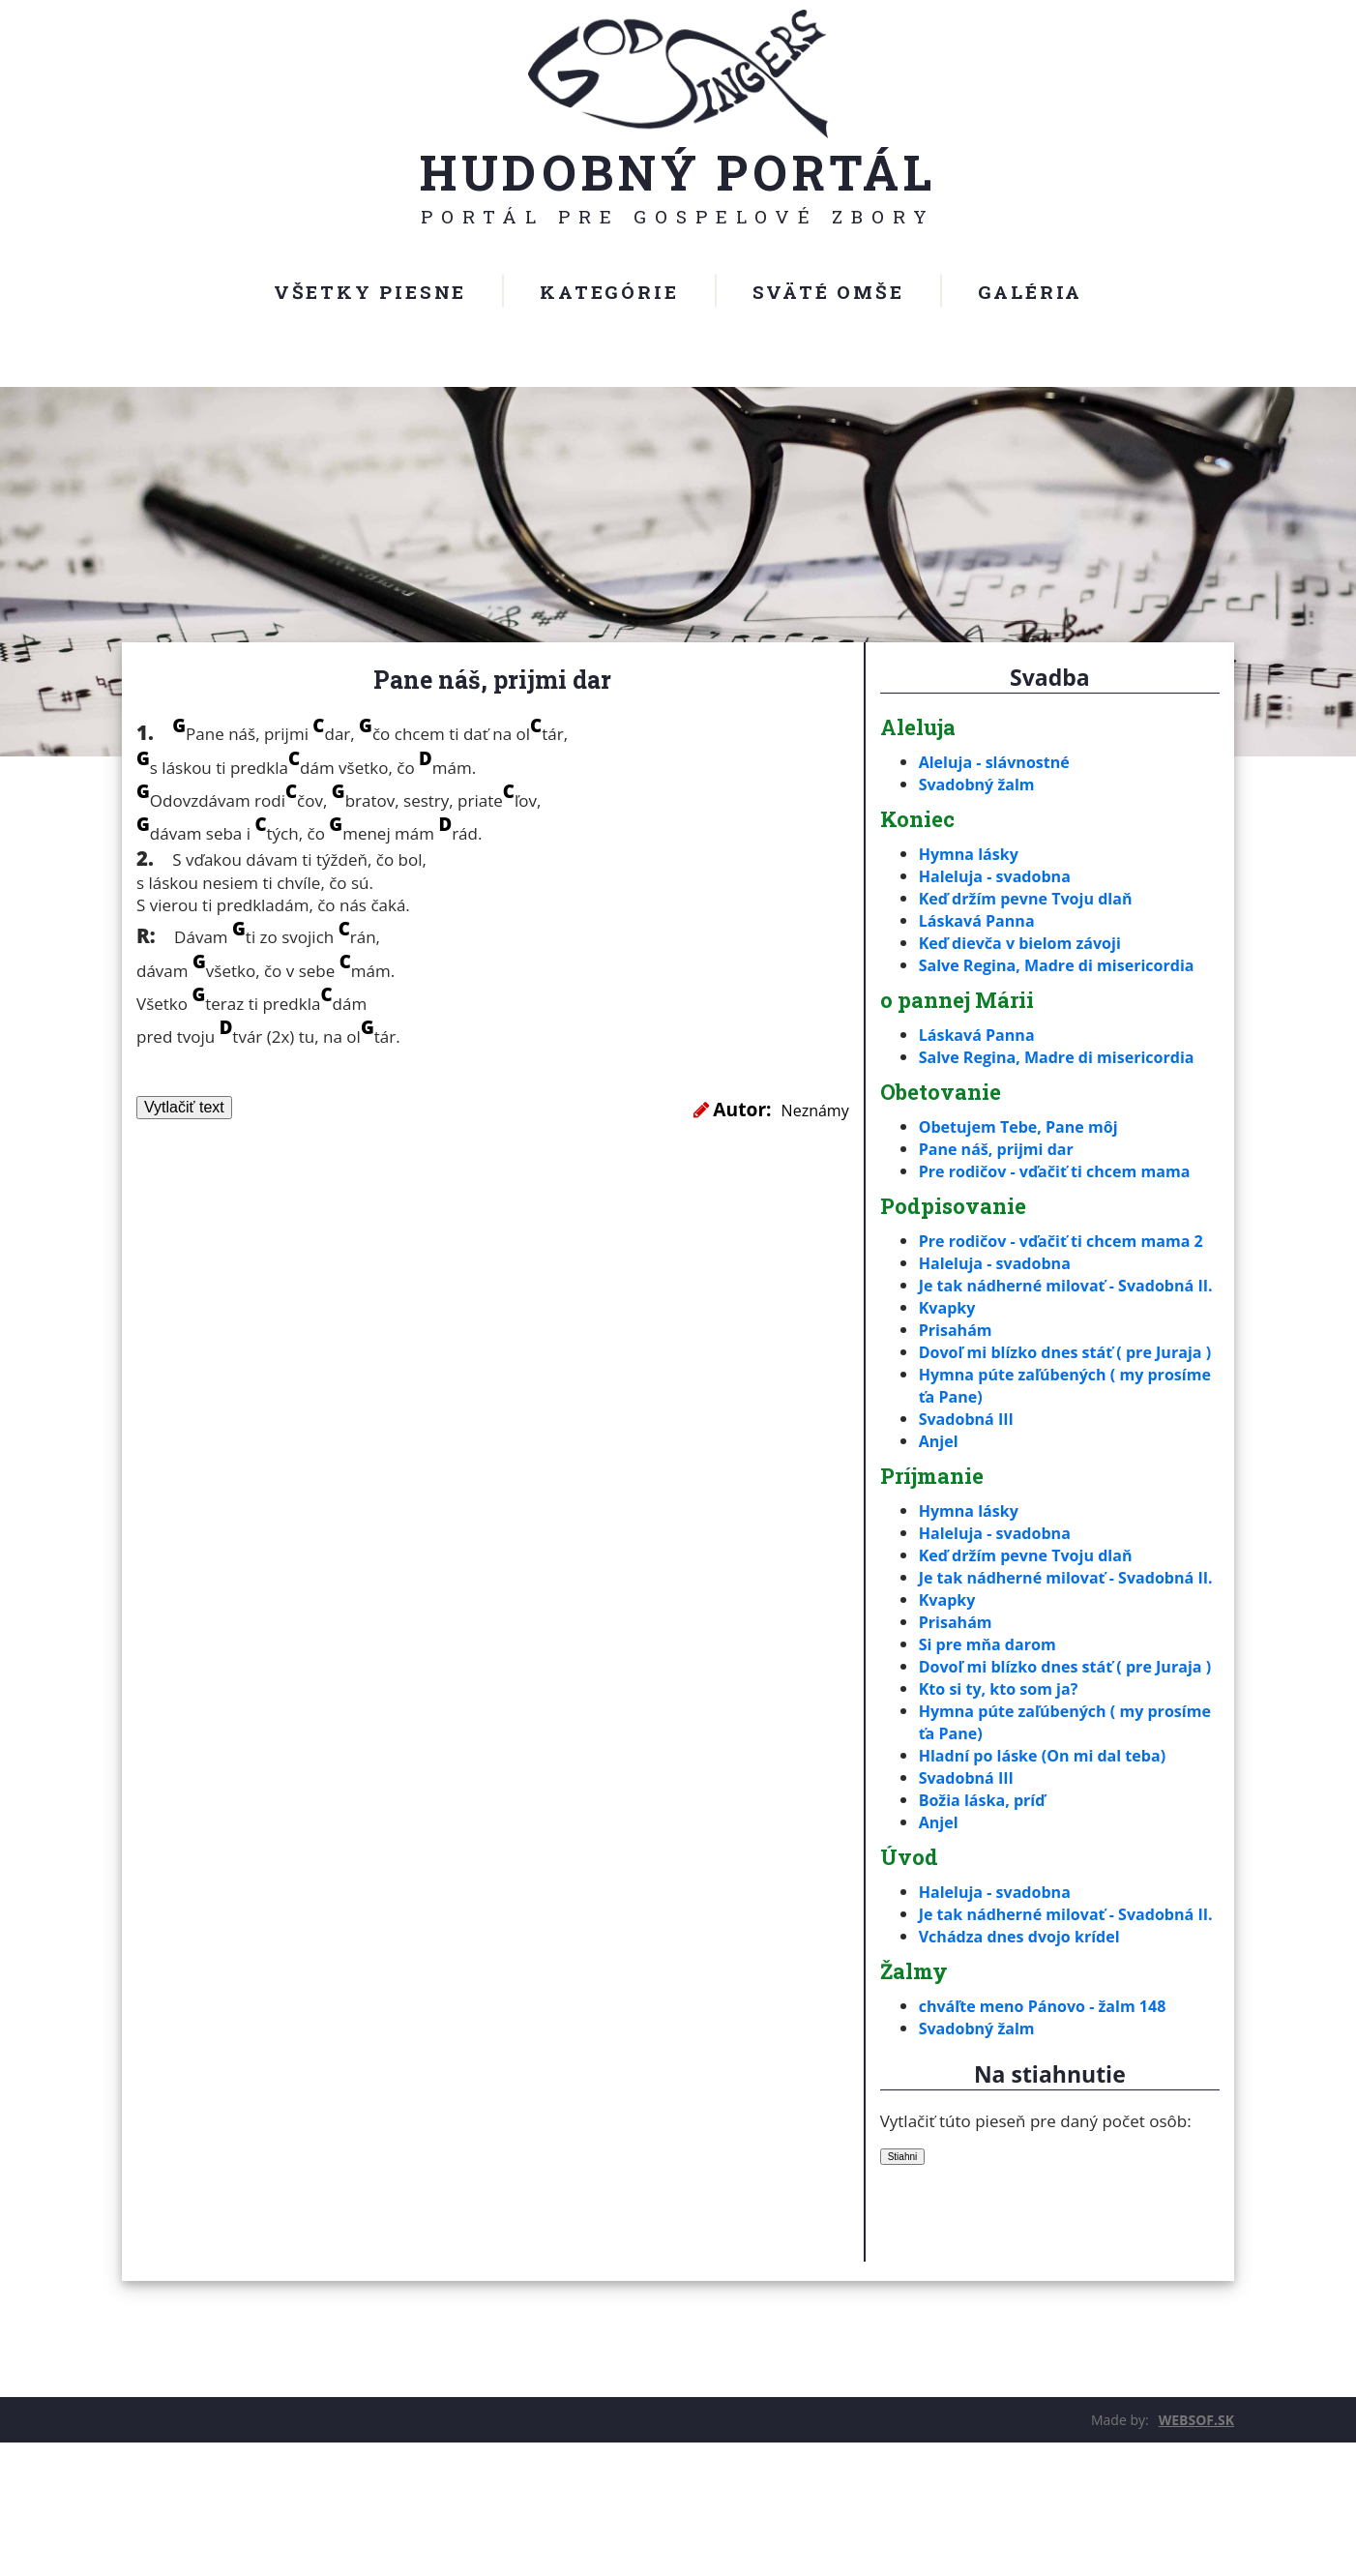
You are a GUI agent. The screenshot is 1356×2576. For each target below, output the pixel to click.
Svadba (1050, 677)
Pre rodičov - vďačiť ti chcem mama (1062, 1171)
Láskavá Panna (980, 920)
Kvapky (949, 1352)
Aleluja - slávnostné (998, 762)
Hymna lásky (971, 854)
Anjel (939, 1507)
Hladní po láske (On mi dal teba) (1050, 1866)
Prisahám (957, 1374)
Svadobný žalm (980, 784)
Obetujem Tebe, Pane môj (1024, 1126)
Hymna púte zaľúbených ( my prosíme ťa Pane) (1038, 1452)
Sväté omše (828, 292)
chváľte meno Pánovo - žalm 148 (1050, 2139)
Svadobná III (969, 1485)
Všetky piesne (370, 292)
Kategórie (609, 292)
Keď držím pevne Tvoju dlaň (1032, 898)
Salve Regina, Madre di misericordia (1065, 965)
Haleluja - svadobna (999, 876)
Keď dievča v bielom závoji (1026, 943)
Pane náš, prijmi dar (1001, 1149)
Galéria (1030, 292)
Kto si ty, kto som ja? (1003, 1800)
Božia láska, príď (986, 1911)
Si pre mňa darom (991, 1733)
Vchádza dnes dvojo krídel (1025, 2069)
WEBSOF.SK (1196, 2553)
